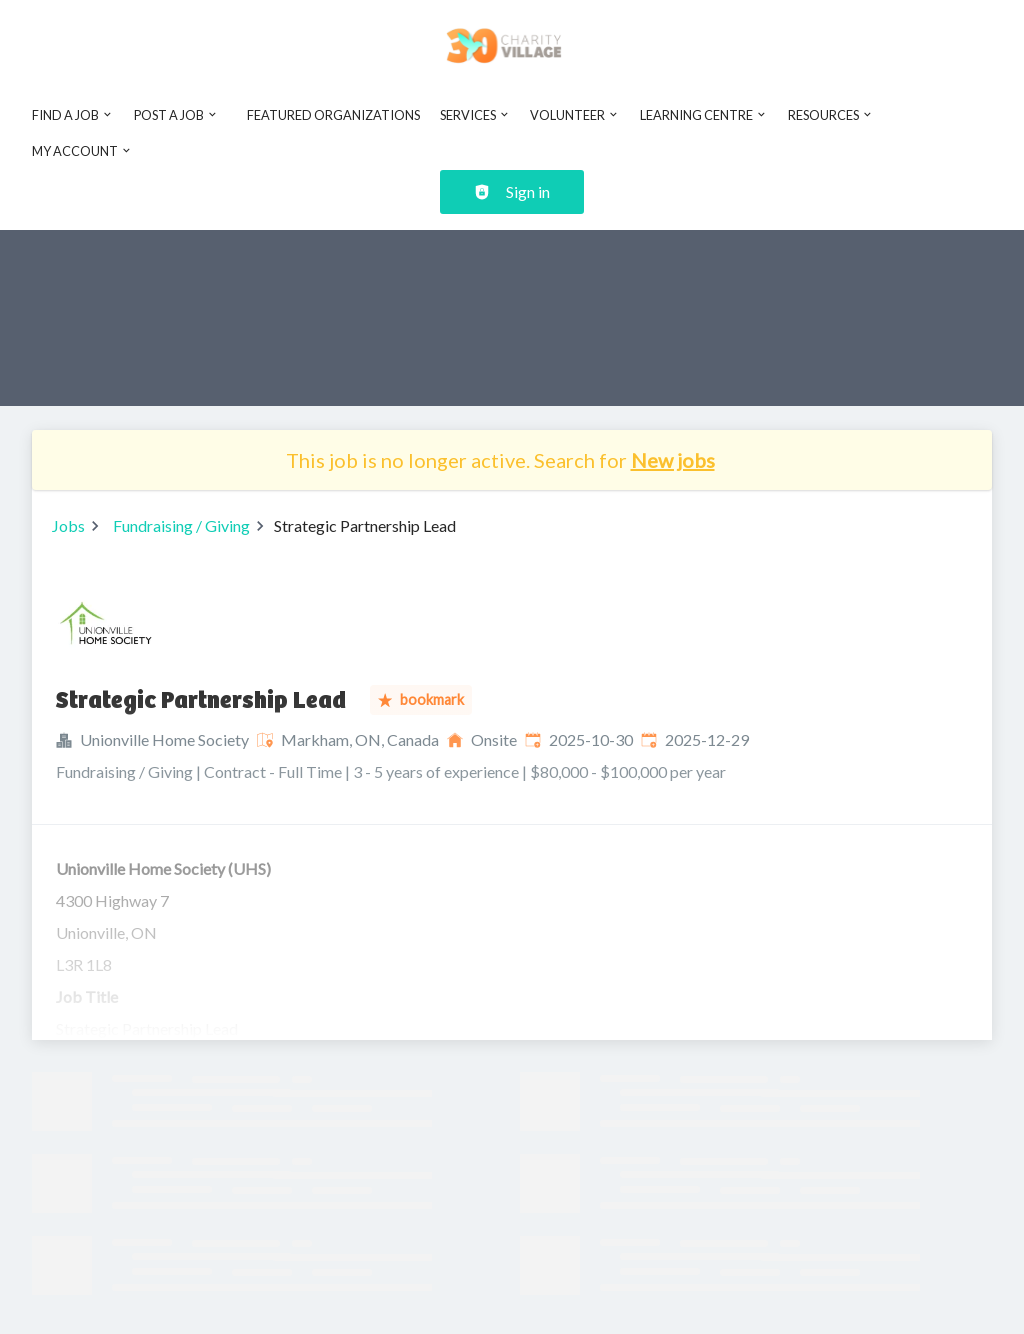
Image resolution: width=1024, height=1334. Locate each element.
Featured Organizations (333, 115)
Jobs (68, 525)
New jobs (673, 460)
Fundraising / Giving (181, 525)
